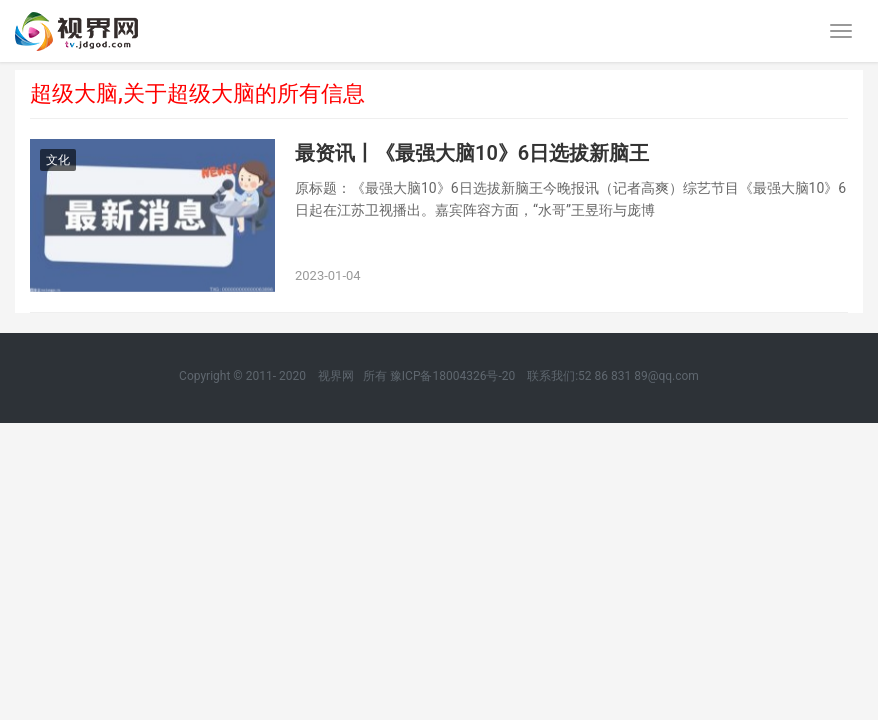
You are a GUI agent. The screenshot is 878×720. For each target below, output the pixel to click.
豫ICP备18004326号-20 (452, 376)
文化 (58, 160)
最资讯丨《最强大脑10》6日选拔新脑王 (472, 153)
